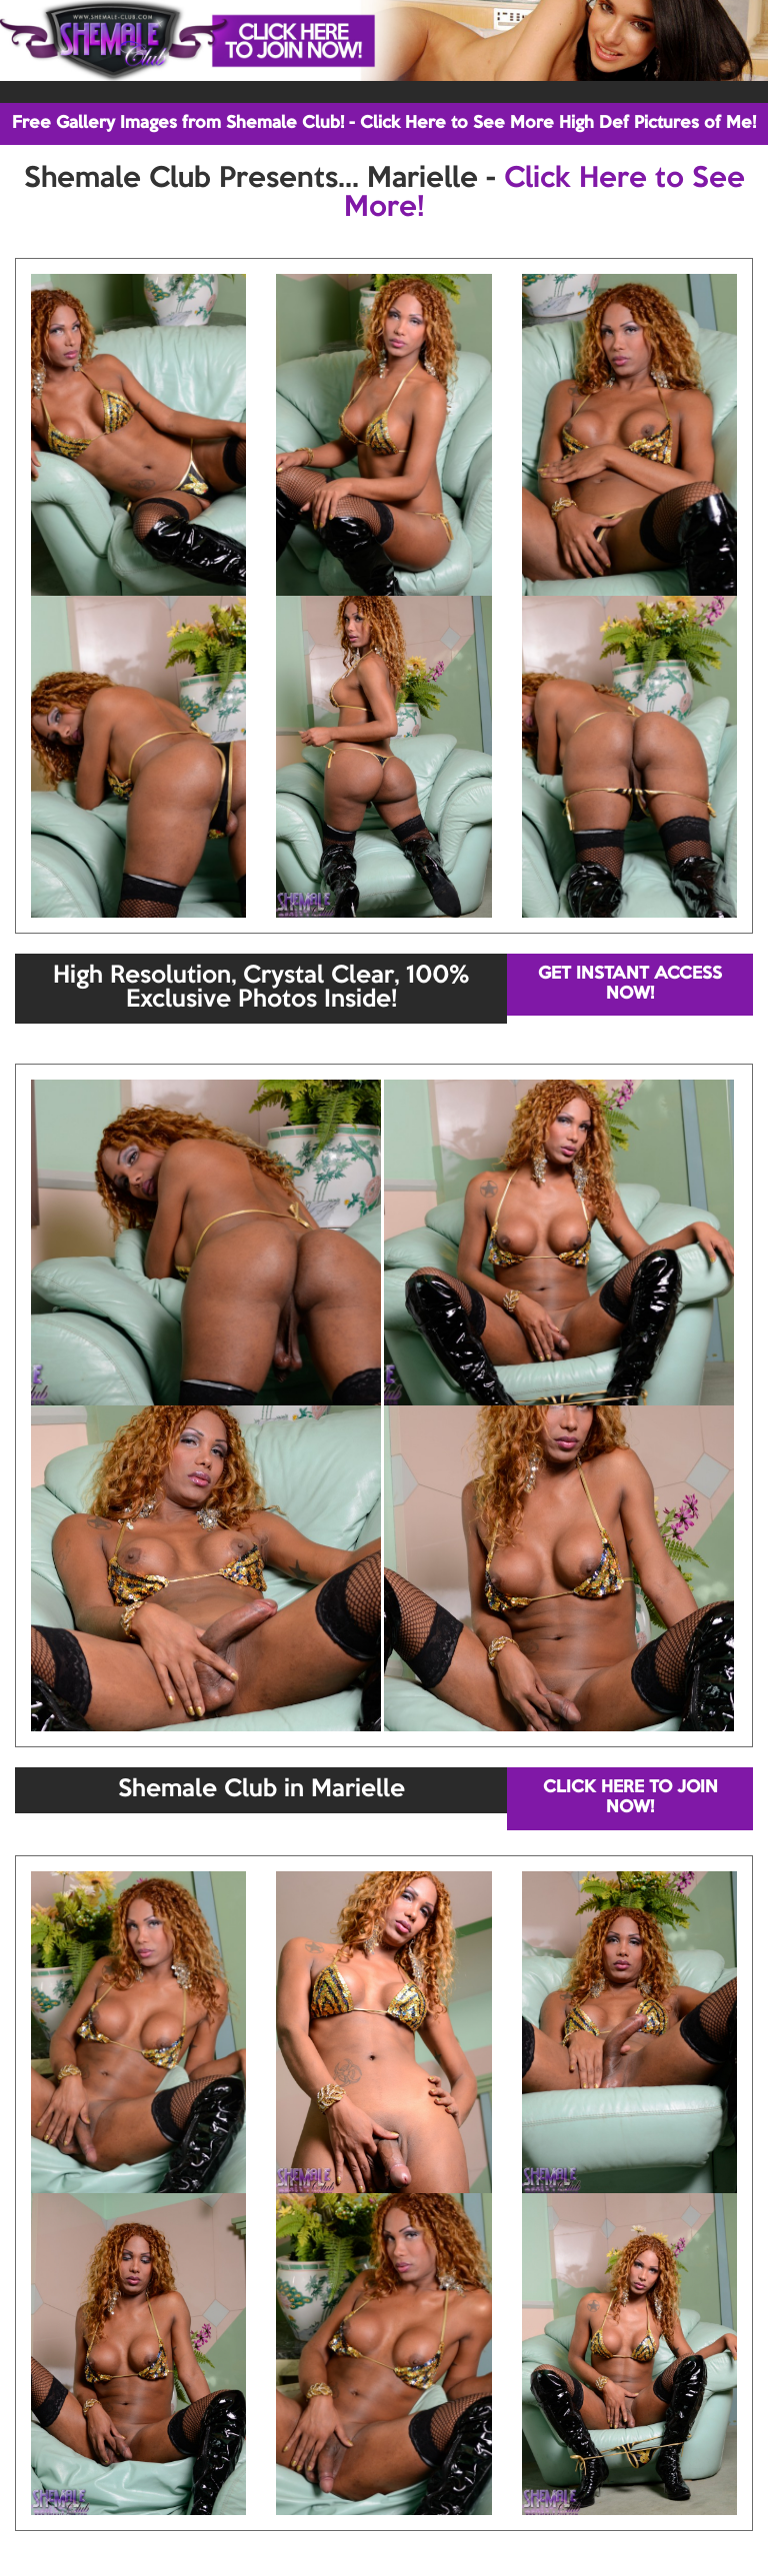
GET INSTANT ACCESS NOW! (630, 984)
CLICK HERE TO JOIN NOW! (630, 1797)
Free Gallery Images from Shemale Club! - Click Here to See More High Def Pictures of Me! (384, 123)
